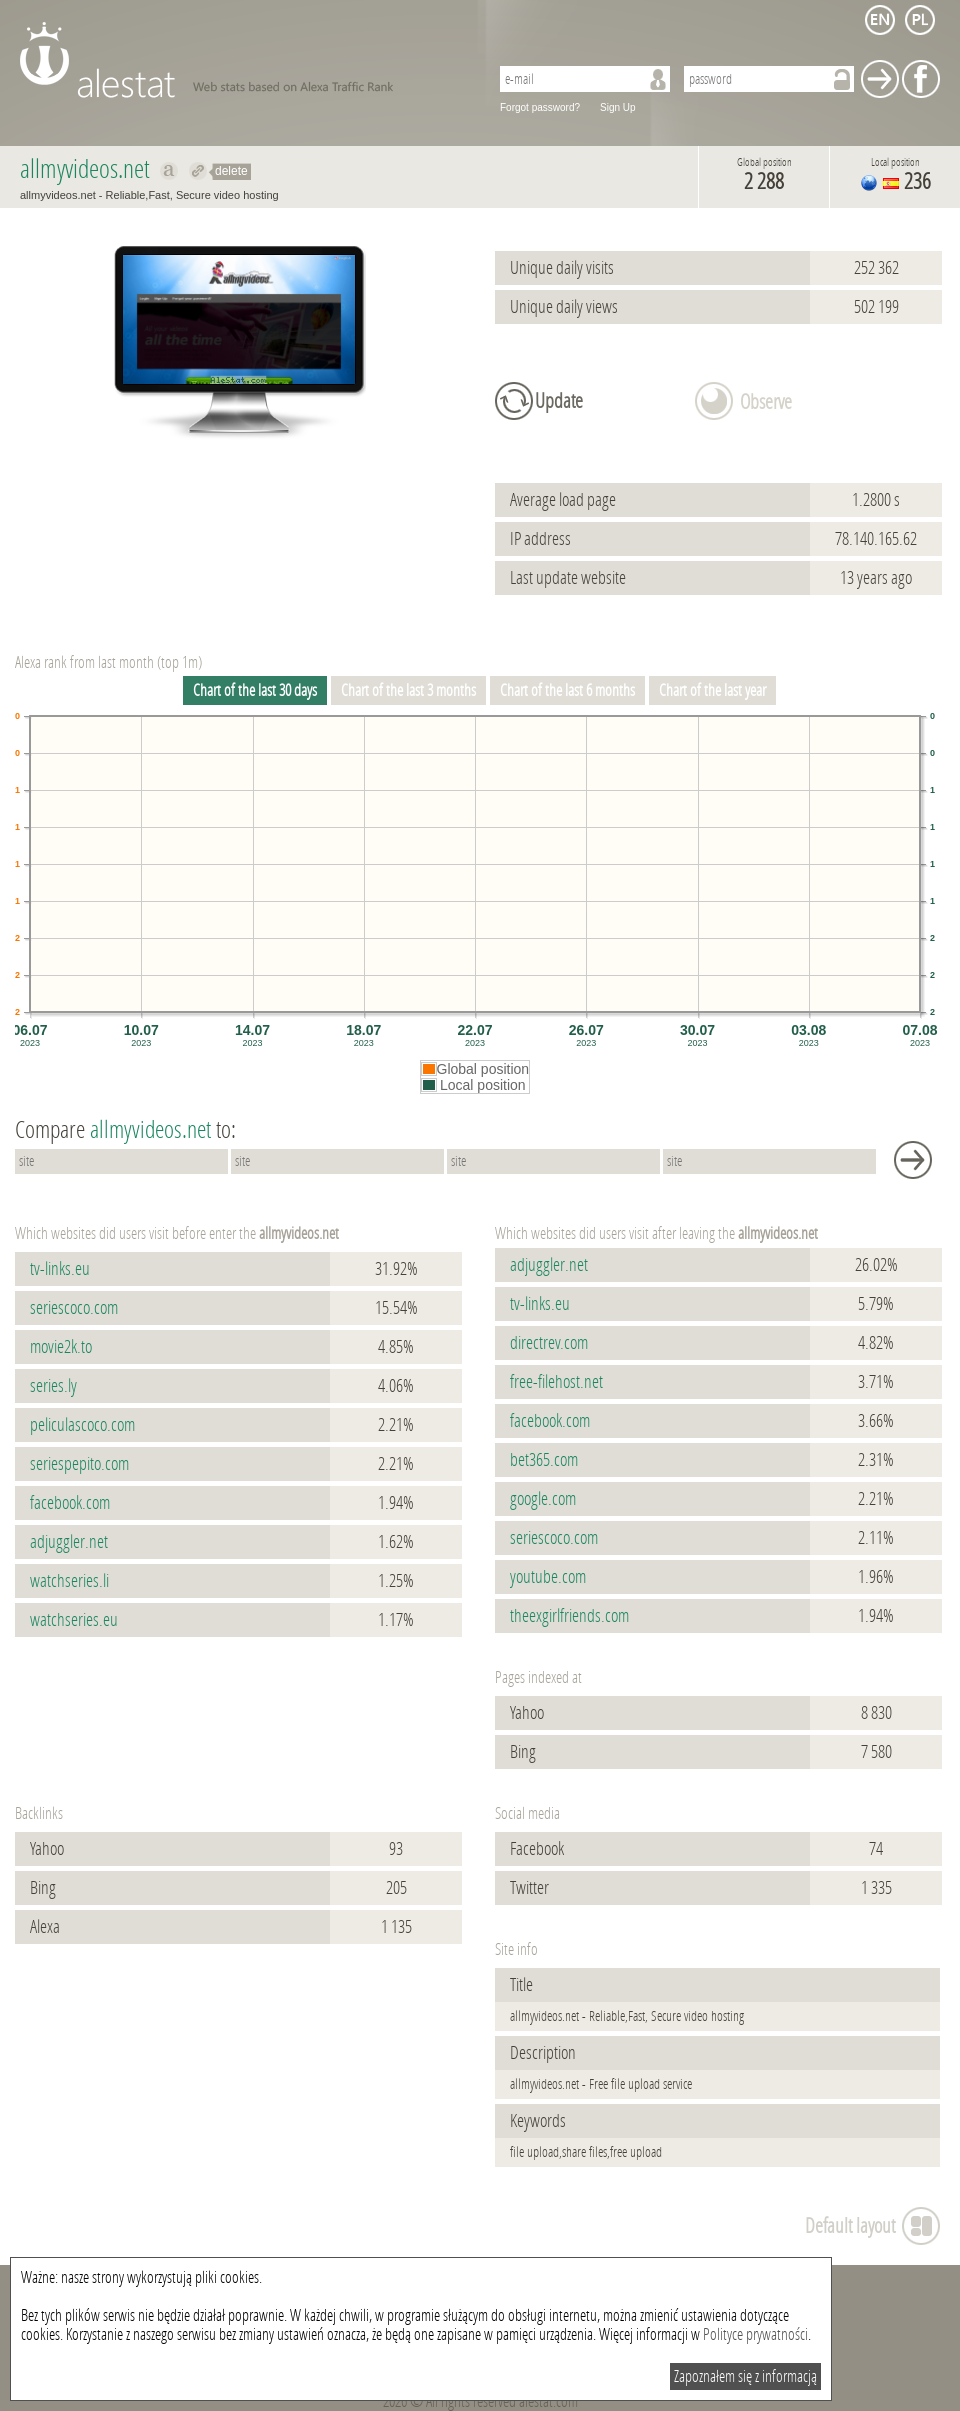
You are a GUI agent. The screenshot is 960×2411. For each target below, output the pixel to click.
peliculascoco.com (82, 1425)
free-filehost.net (556, 1382)
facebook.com (70, 1503)
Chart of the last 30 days (255, 690)
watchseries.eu (74, 1620)
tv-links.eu (60, 1269)
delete (231, 171)
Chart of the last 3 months (408, 690)
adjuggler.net (69, 1542)
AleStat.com (242, 60)
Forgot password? (540, 107)
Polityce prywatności (755, 2334)
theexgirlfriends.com (569, 1616)
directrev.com (549, 1343)
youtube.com (548, 1577)
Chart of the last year (712, 690)
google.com (543, 1499)
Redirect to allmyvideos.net (198, 171)
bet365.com (544, 1460)
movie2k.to (61, 1347)
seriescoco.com (74, 1308)
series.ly (53, 1386)
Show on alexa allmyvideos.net (169, 171)
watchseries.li (69, 1581)
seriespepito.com (79, 1464)
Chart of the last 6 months (567, 690)
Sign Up (618, 107)
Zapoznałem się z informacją (745, 2376)
